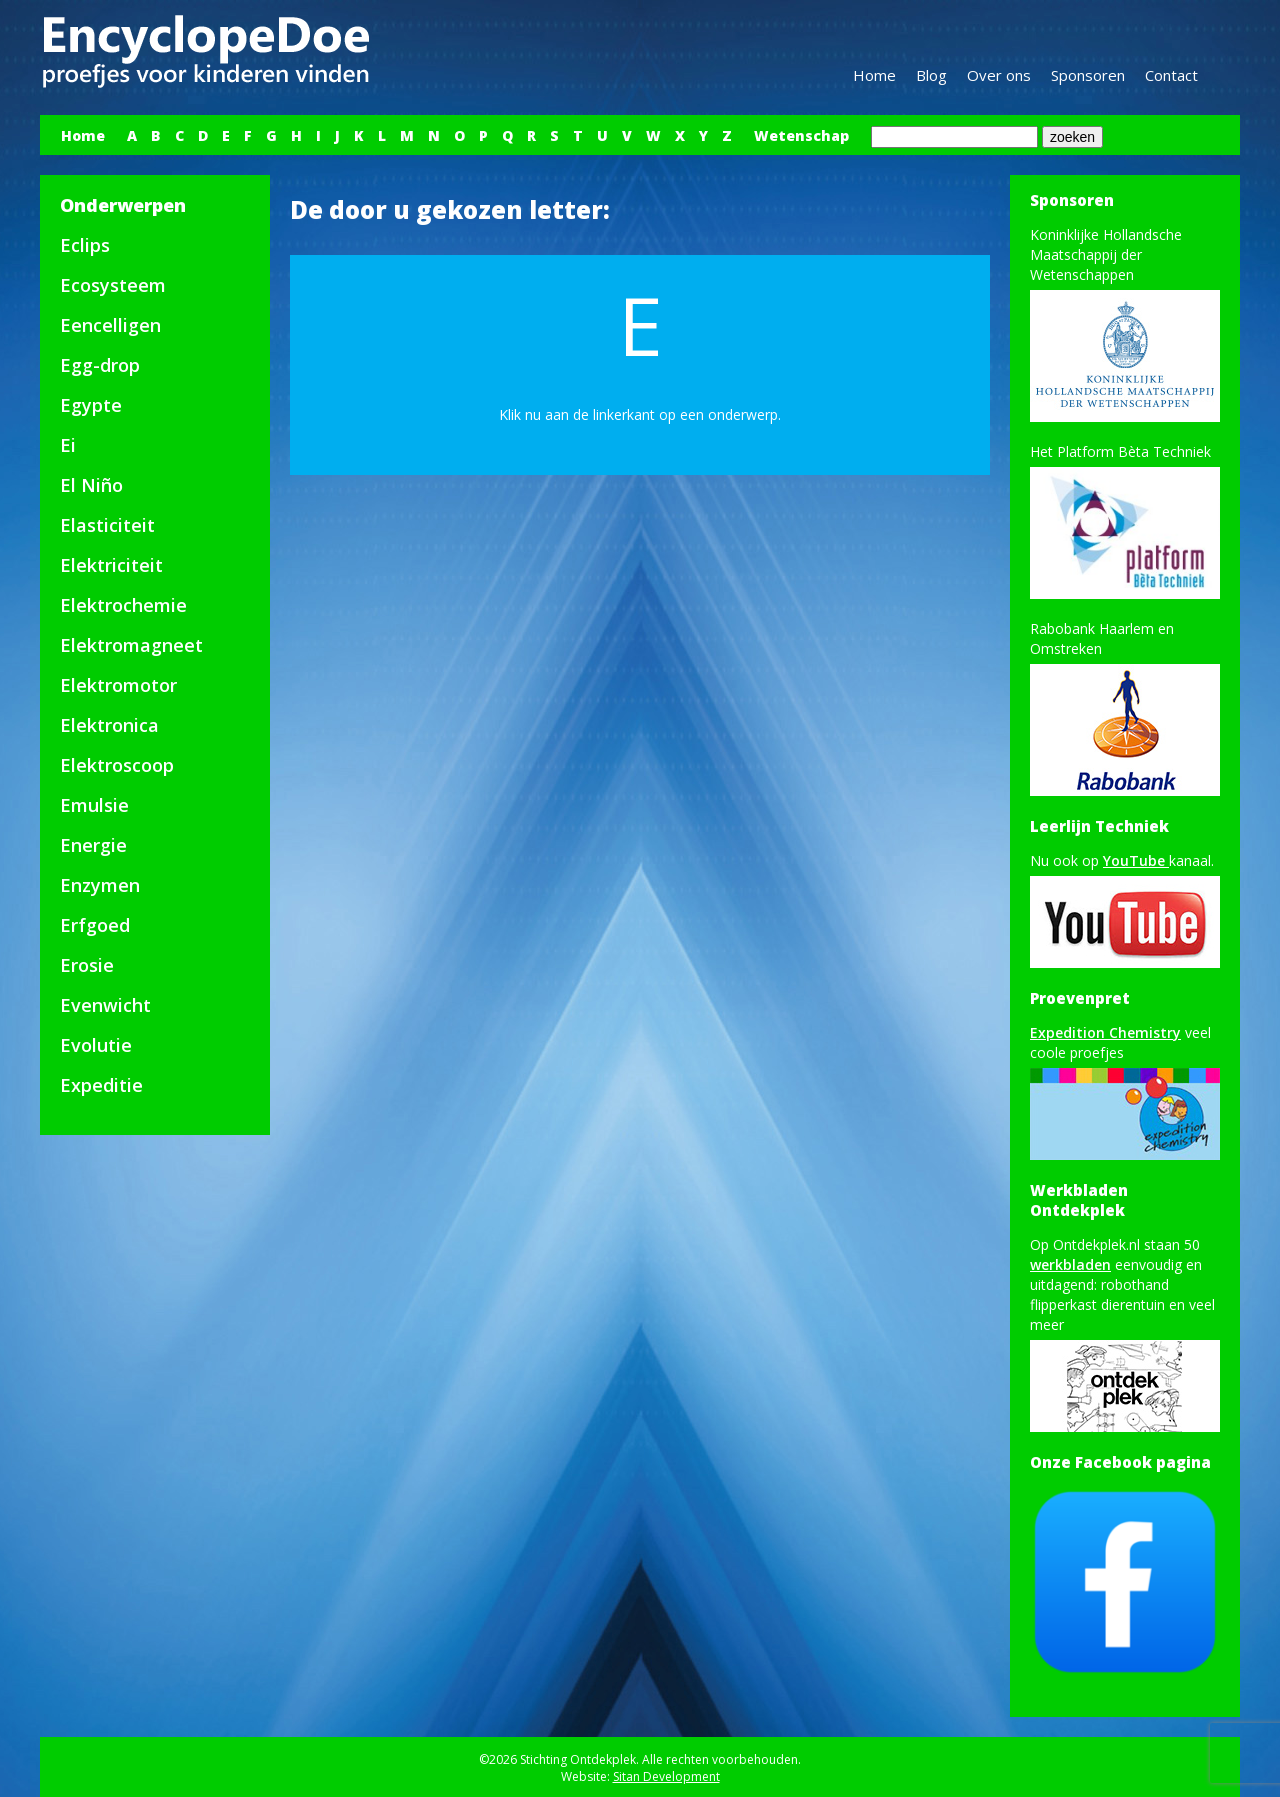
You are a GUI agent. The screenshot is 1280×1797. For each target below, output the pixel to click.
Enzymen (100, 885)
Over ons (999, 75)
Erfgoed (95, 925)
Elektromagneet (131, 645)
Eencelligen (110, 325)
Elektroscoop (117, 765)
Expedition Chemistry (1105, 1032)
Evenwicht (105, 1005)
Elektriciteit (111, 565)
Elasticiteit (107, 525)
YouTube (1136, 860)
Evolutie (96, 1045)
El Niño (91, 485)
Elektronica (109, 725)
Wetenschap (801, 135)
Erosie (87, 965)
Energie (93, 845)
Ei (68, 445)
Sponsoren (1088, 75)
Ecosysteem (113, 285)
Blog (931, 75)
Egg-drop (100, 365)
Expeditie (101, 1085)
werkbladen (1070, 1264)
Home (874, 75)
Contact (1171, 75)
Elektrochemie (123, 605)
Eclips (85, 245)
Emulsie (94, 805)
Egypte (91, 405)
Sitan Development (666, 1776)
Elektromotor (118, 685)
